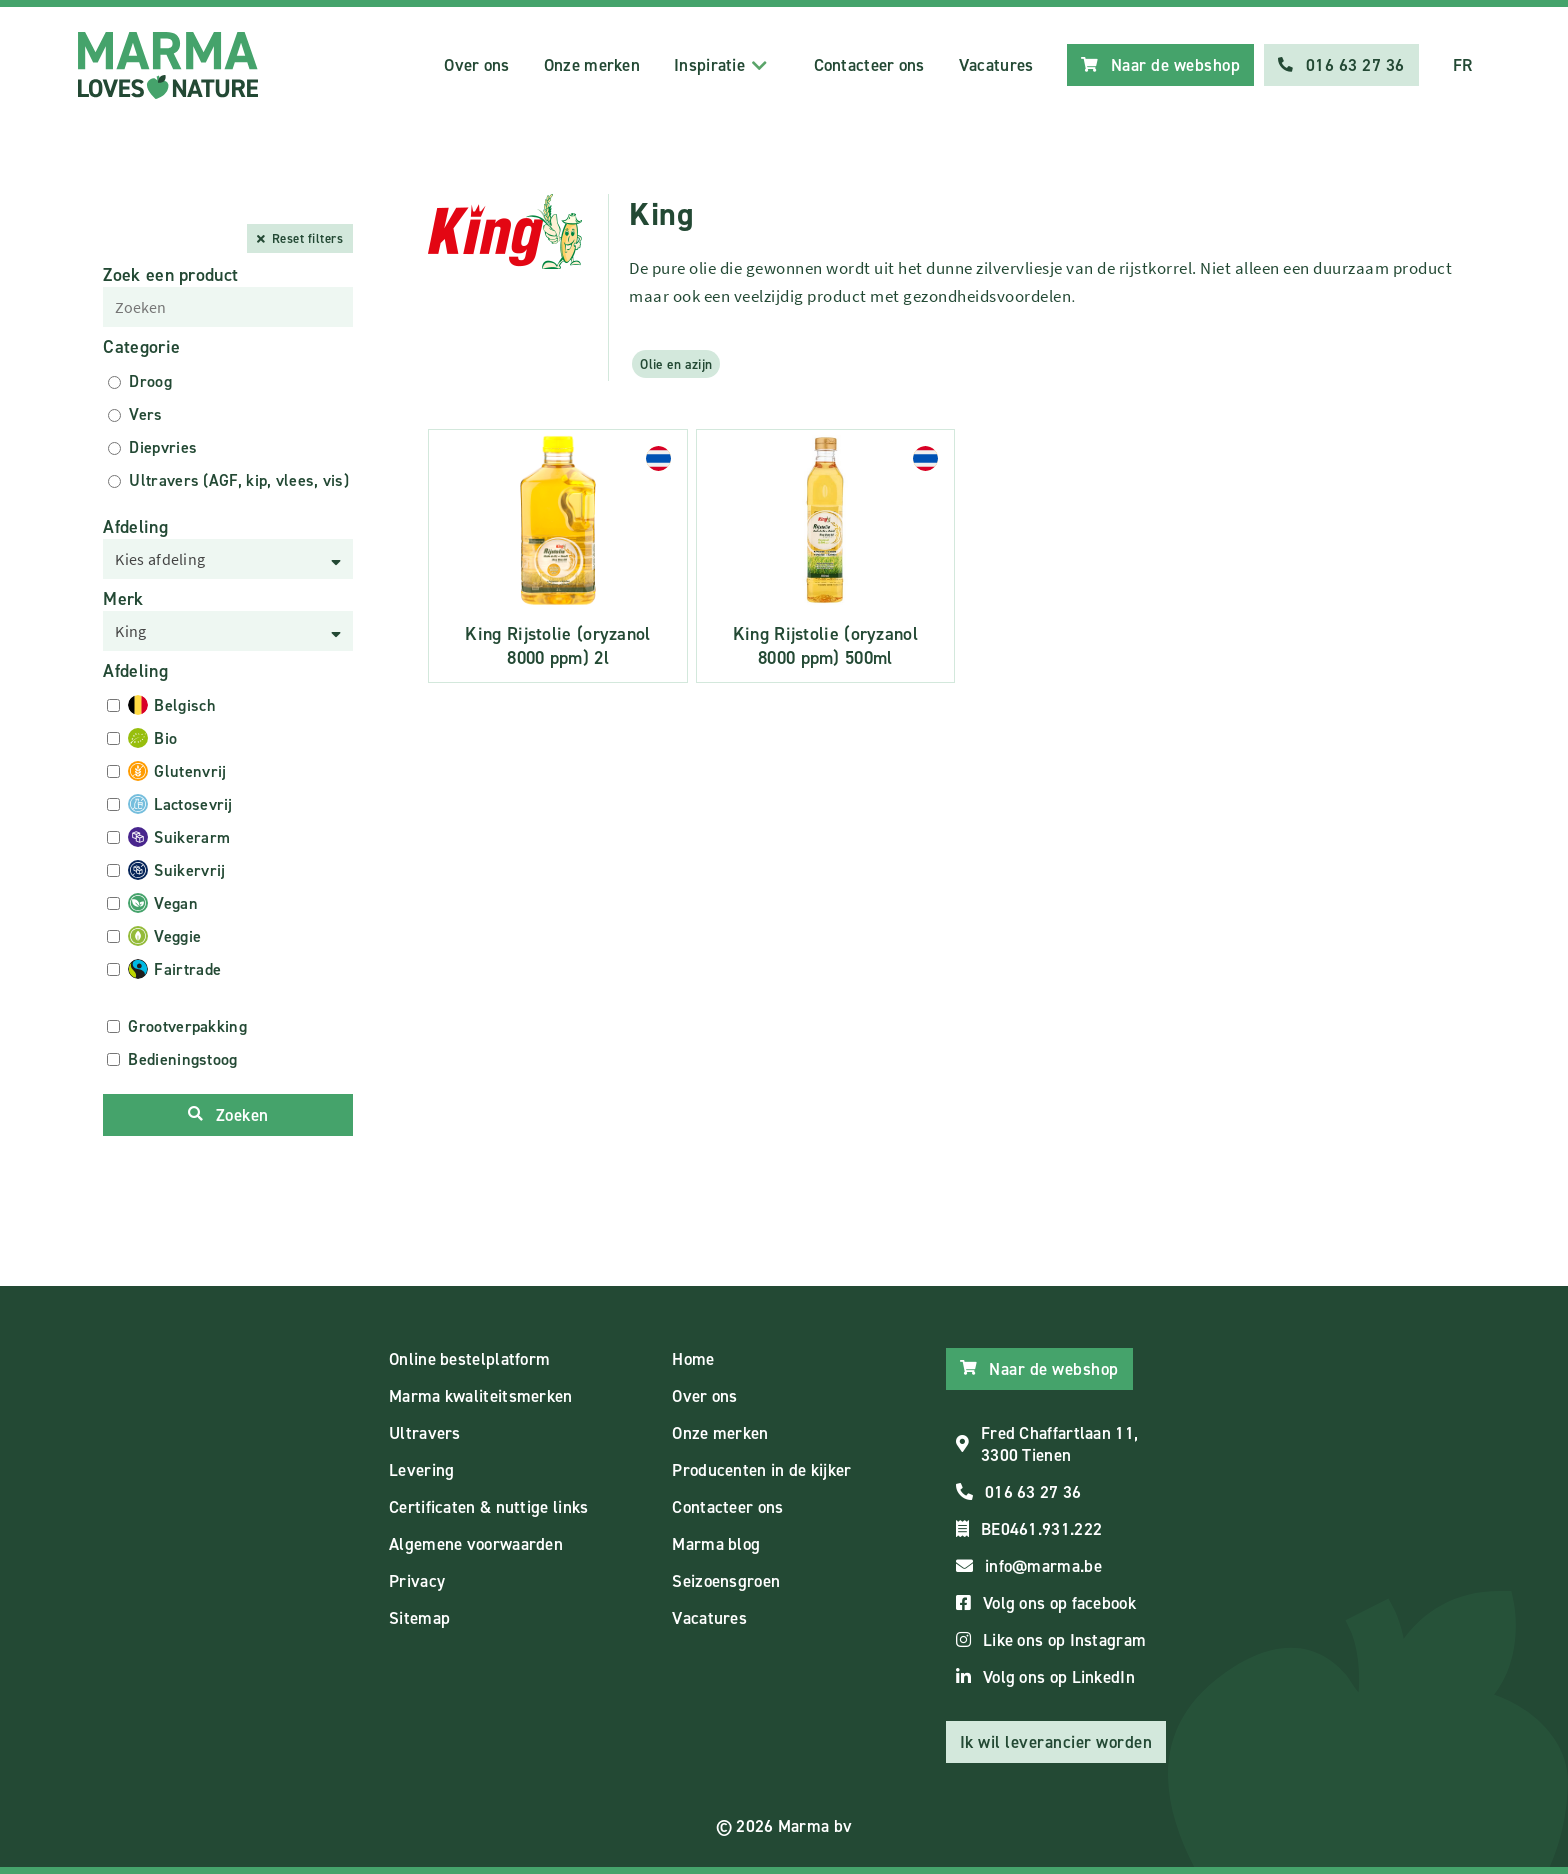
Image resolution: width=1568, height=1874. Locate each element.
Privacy (417, 1581)
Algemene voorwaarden (476, 1544)
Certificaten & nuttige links (488, 1507)
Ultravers (425, 1433)
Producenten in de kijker (761, 1470)
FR (1463, 65)
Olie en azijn (676, 364)
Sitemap (419, 1618)
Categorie (141, 347)
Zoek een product (170, 275)
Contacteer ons (869, 65)
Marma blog (716, 1544)
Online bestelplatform (469, 1359)
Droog (150, 381)
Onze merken (592, 65)
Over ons (476, 65)
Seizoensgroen (726, 1581)
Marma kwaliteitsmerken (481, 1396)
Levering (421, 1470)
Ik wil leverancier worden (1056, 1742)
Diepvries (163, 447)
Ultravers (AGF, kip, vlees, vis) (239, 480)
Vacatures (996, 65)
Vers (145, 414)
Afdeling (135, 527)
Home (693, 1359)
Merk (123, 599)
